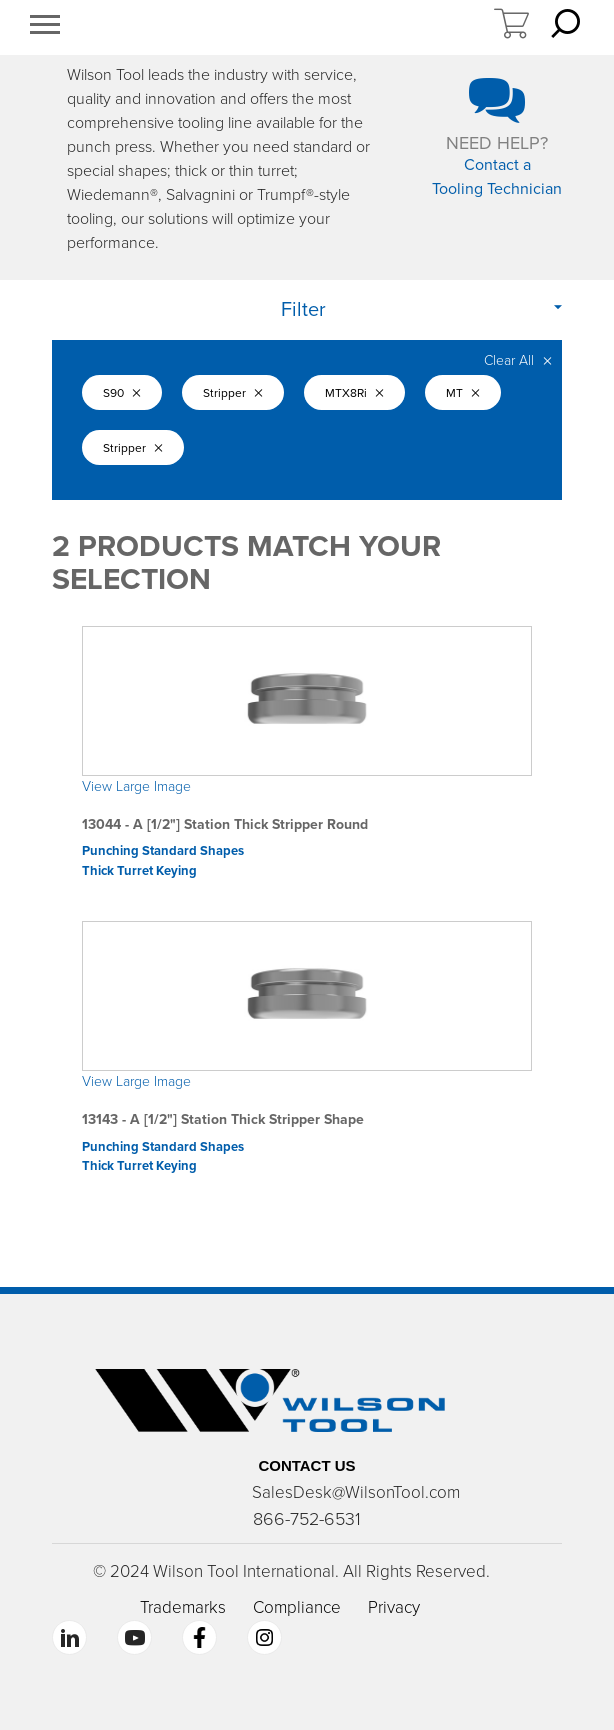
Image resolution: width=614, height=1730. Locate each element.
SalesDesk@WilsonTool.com (356, 1492)
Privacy (394, 1607)
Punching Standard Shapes (163, 851)
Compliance (297, 1607)
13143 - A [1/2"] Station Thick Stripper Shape (223, 1119)
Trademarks (183, 1607)
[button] (45, 27)
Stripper (233, 393)
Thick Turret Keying (139, 871)
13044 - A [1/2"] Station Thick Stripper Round (225, 824)
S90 (122, 393)
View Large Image (136, 786)
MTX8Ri (354, 393)
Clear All (518, 360)
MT (463, 393)
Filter (303, 310)
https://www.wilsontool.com (285, 28)
